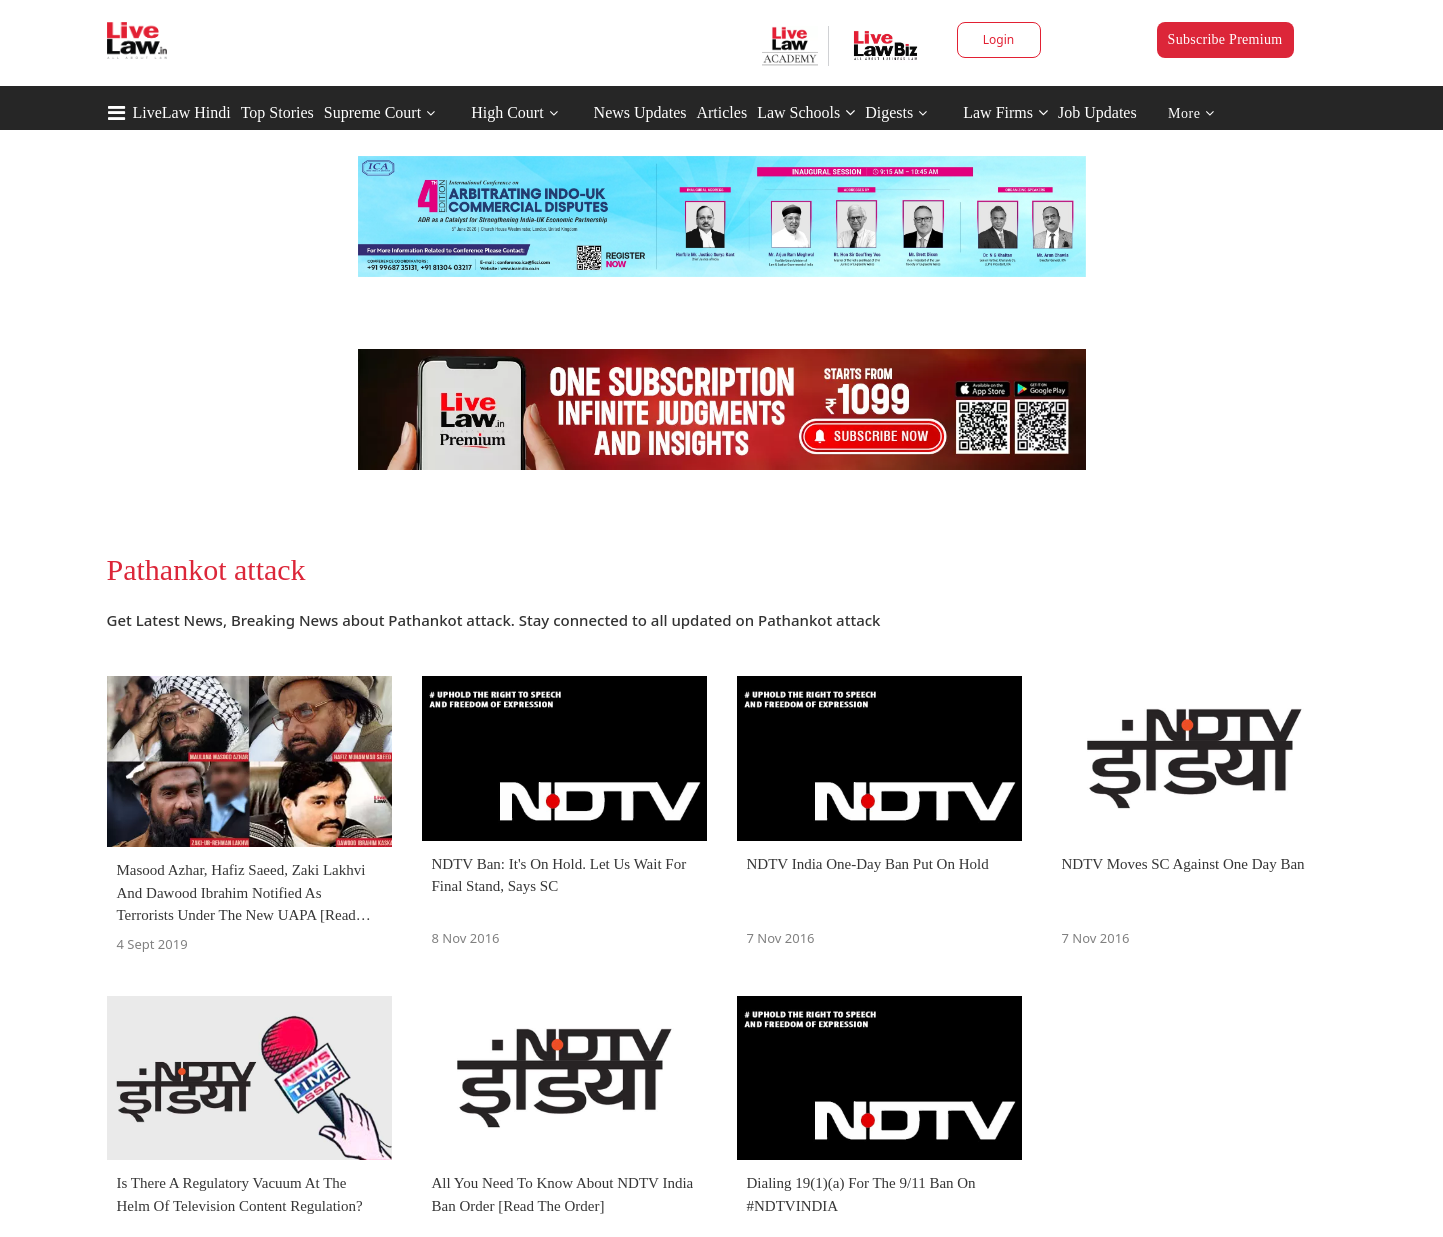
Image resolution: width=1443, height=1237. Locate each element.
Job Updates (1097, 112)
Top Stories (277, 112)
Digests (889, 112)
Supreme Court (372, 112)
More (1191, 113)
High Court (507, 112)
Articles (721, 112)
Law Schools (806, 112)
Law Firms (1005, 112)
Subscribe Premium (1225, 39)
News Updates (640, 112)
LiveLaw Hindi (182, 112)
